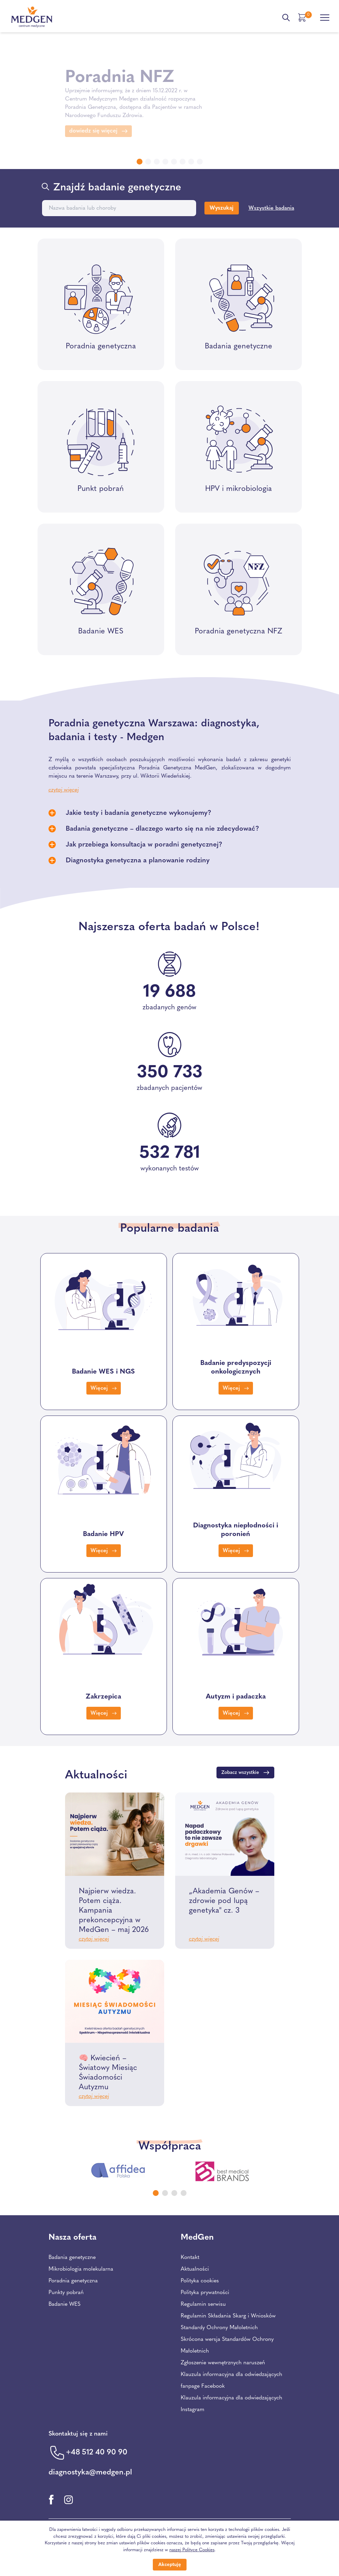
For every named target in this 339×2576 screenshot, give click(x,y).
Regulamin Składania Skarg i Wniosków (228, 2316)
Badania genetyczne (72, 2257)
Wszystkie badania (271, 208)
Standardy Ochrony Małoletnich (219, 2328)
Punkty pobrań (66, 2292)
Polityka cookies (200, 2281)
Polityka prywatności (205, 2292)
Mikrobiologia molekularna (81, 2269)
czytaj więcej (94, 1939)
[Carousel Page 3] (174, 2193)
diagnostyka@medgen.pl (90, 2473)
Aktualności (195, 2269)
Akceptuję (169, 2564)
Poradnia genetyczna (73, 2281)
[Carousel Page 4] (184, 2193)
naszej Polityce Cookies (191, 2550)
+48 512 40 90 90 (96, 2453)
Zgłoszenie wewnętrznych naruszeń (223, 2363)
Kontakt (190, 2257)
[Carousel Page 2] (165, 2193)
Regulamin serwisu (203, 2304)
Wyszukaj (221, 208)
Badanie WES (65, 2304)
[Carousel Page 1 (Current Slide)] (156, 2193)
